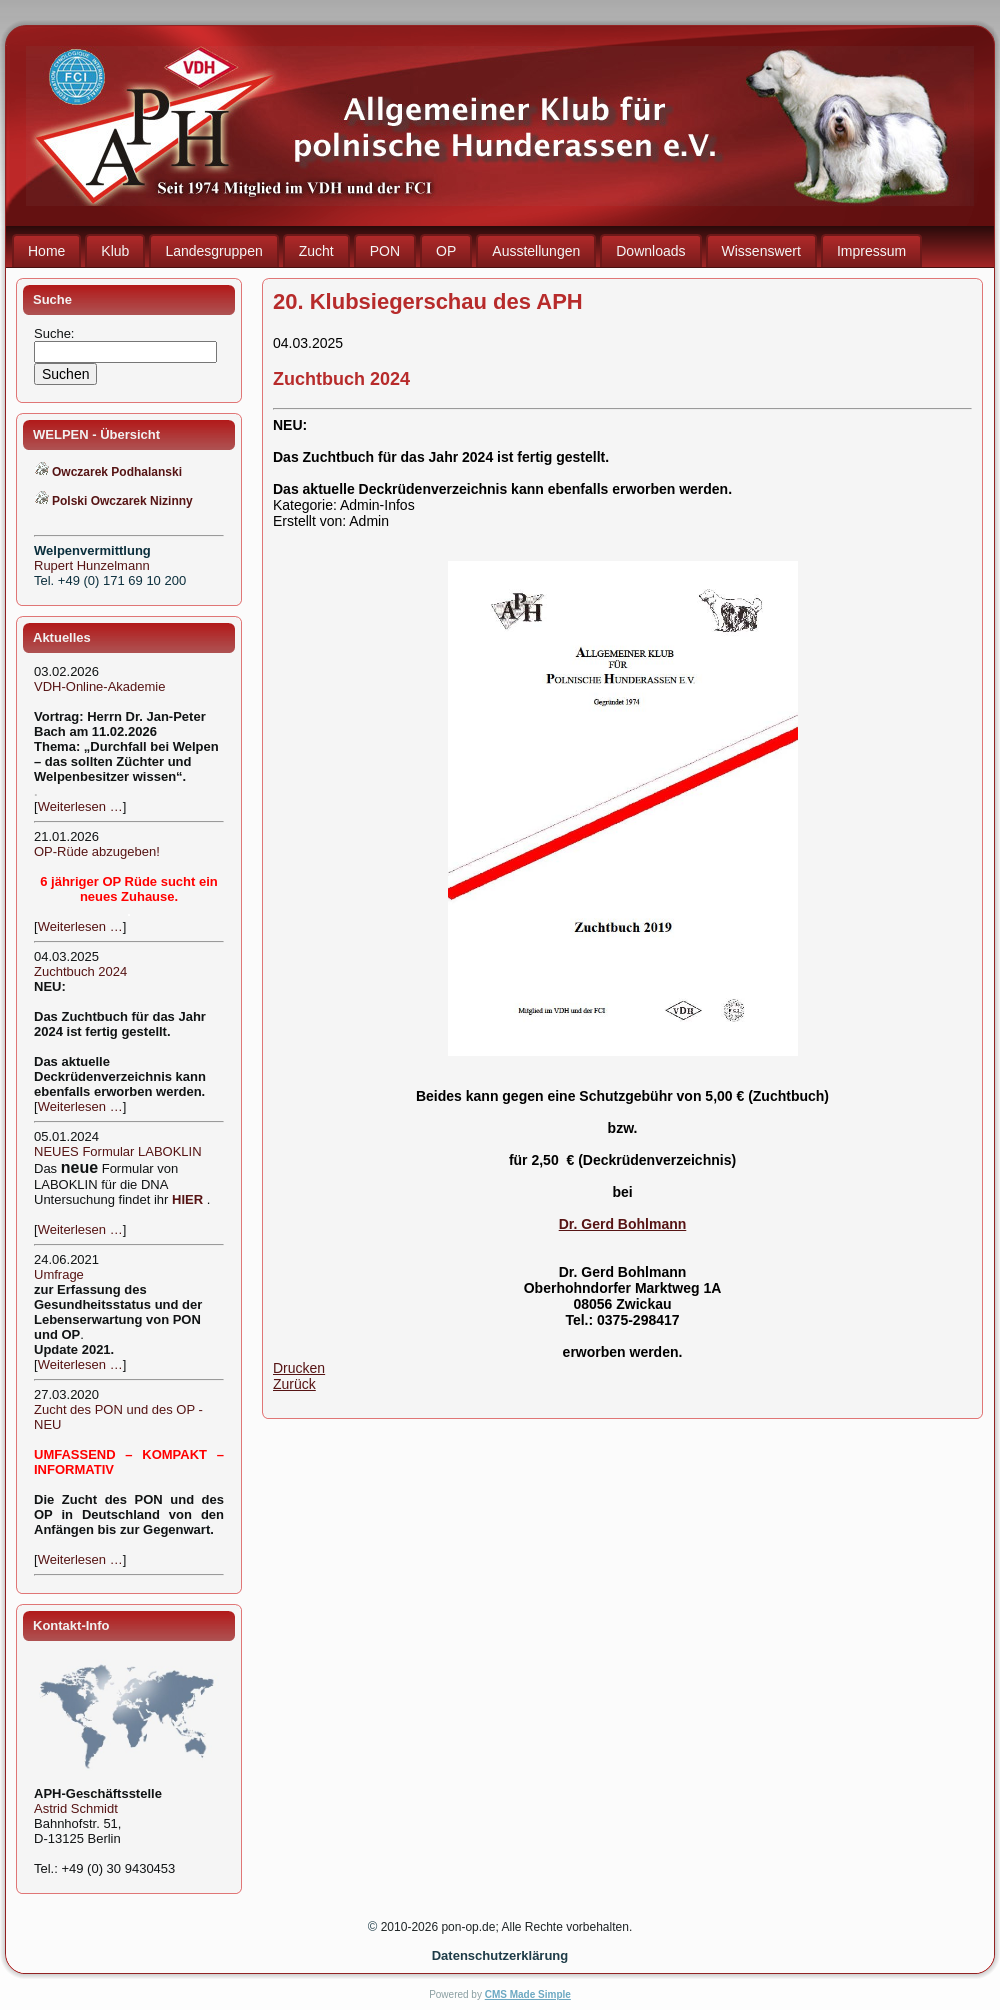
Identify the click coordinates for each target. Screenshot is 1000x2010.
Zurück (294, 1384)
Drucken (299, 1368)
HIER (187, 1199)
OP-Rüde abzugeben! (97, 851)
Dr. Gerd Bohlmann (623, 1224)
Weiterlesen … (80, 806)
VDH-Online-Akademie (100, 686)
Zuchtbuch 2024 (80, 971)
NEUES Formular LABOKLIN (118, 1151)
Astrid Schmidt (76, 1808)
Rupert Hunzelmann (92, 565)
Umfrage (59, 1274)
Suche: (56, 333)
